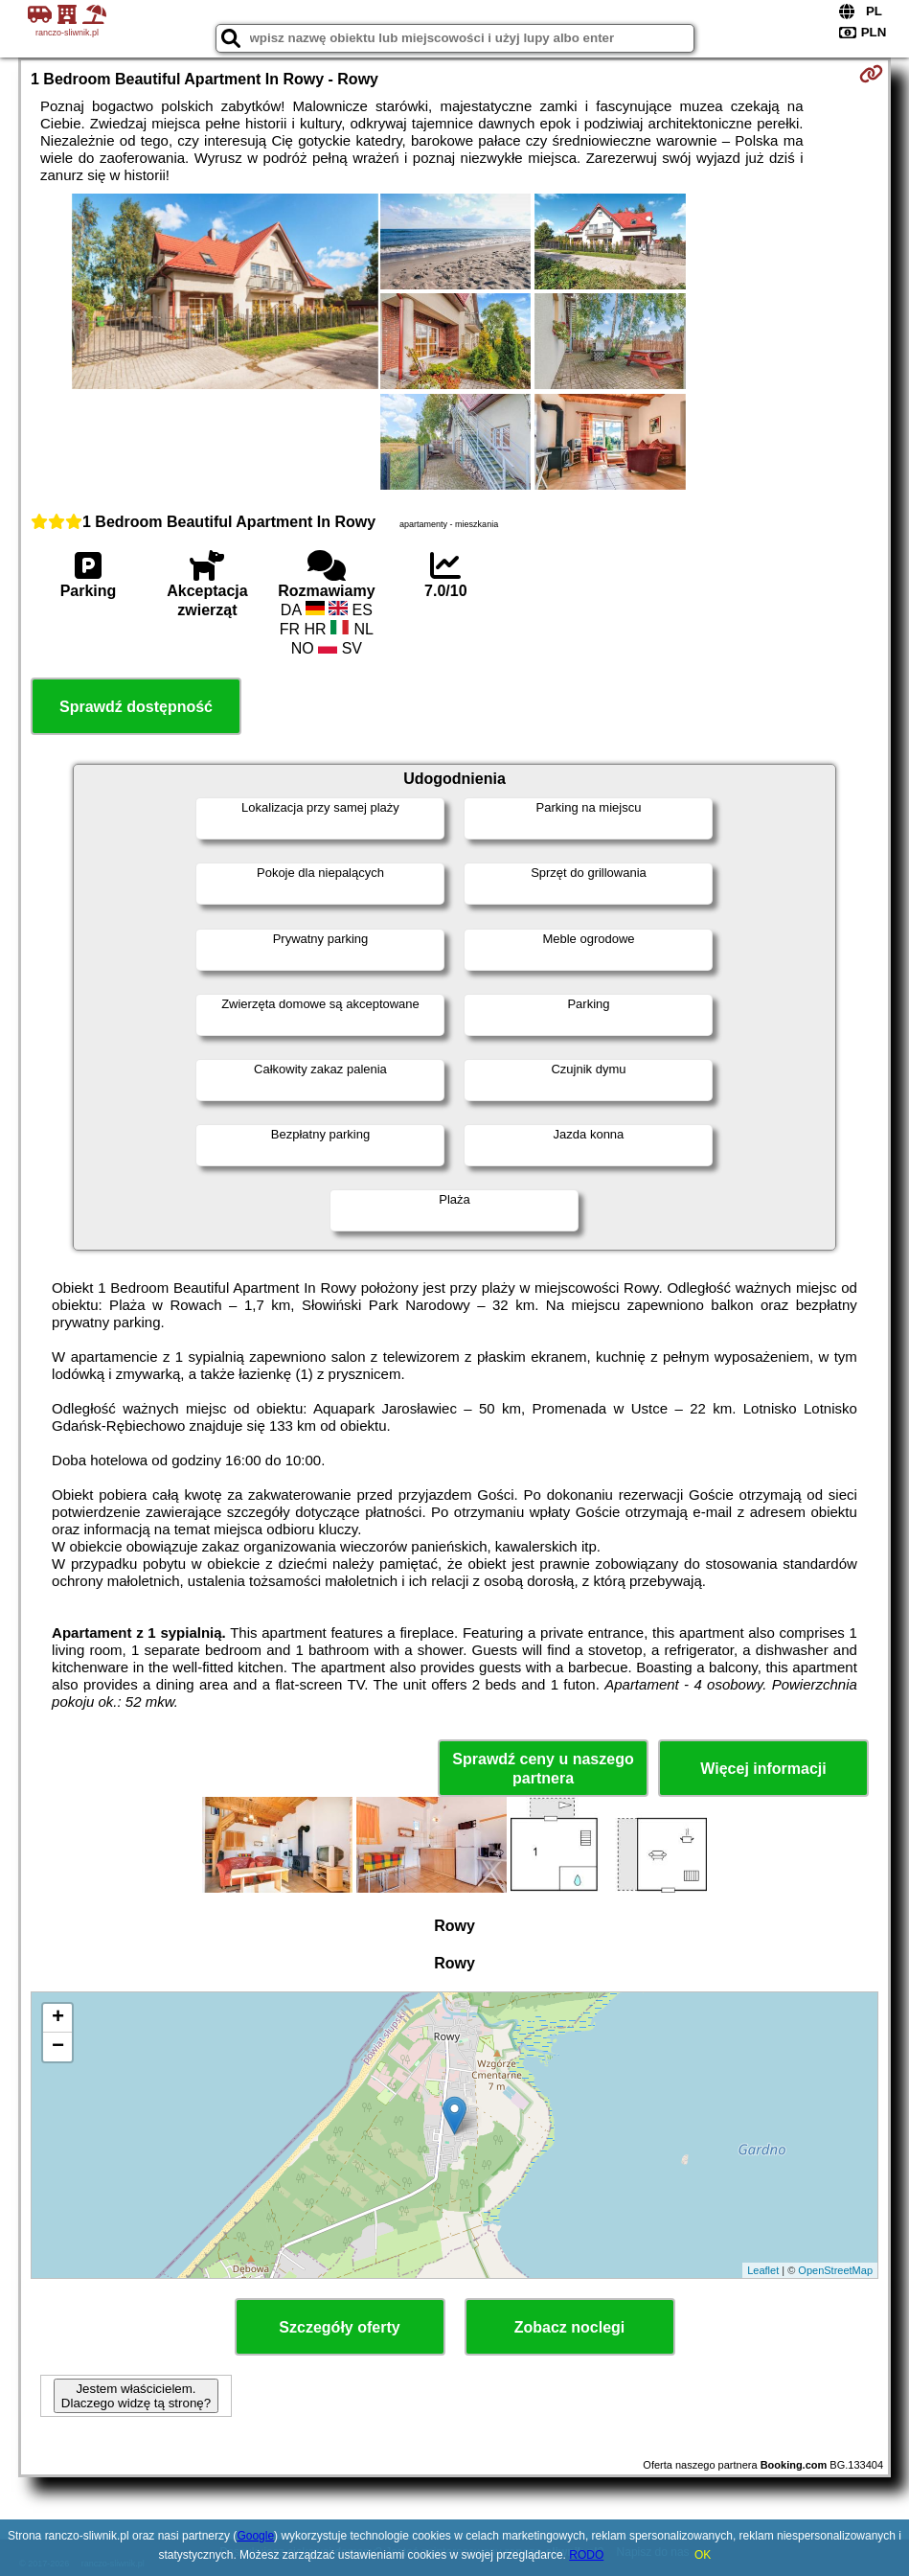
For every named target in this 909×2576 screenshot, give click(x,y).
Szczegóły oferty (339, 2327)
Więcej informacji (763, 1768)
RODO (586, 2555)
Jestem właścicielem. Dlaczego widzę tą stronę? (136, 2395)
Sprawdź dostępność (136, 707)
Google (255, 2535)
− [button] (58, 2047)
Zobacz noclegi (569, 2327)
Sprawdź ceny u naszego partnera (542, 1768)
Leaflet (763, 2270)
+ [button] (58, 2018)
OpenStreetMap (835, 2270)
